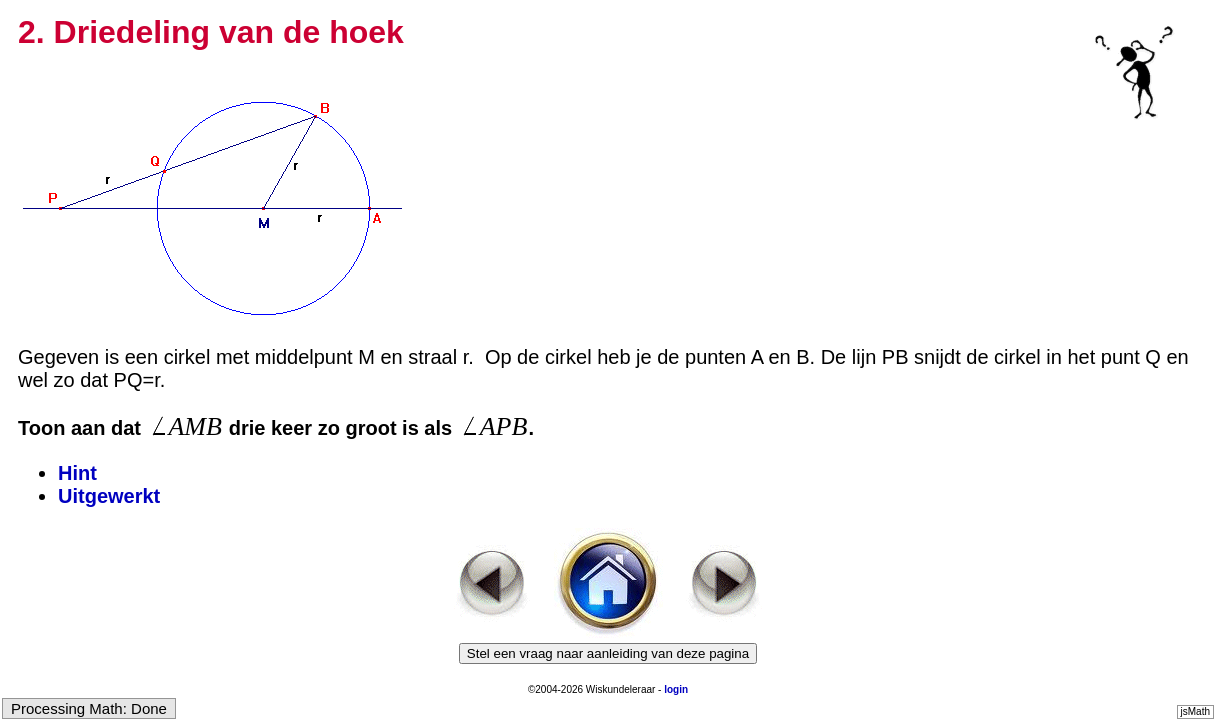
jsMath (1195, 711)
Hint (77, 473)
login (676, 689)
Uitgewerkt (109, 496)
